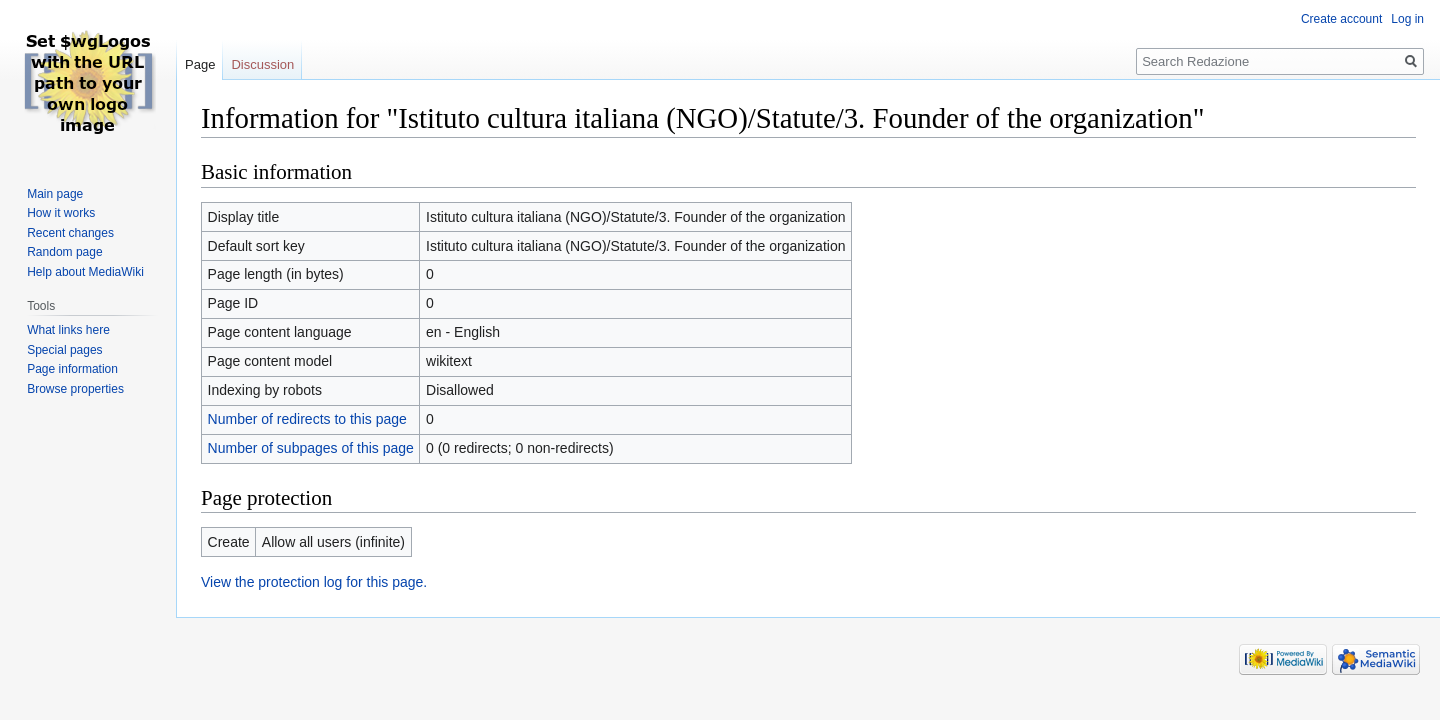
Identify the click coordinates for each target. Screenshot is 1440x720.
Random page (64, 252)
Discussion (262, 64)
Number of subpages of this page (311, 448)
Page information (72, 369)
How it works (61, 213)
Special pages (64, 350)
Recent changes (70, 233)
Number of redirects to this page (307, 419)
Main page (55, 194)
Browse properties (75, 389)
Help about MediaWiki (85, 272)
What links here (68, 330)
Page (200, 64)
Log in (1407, 19)
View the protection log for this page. (314, 582)
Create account (1341, 19)
